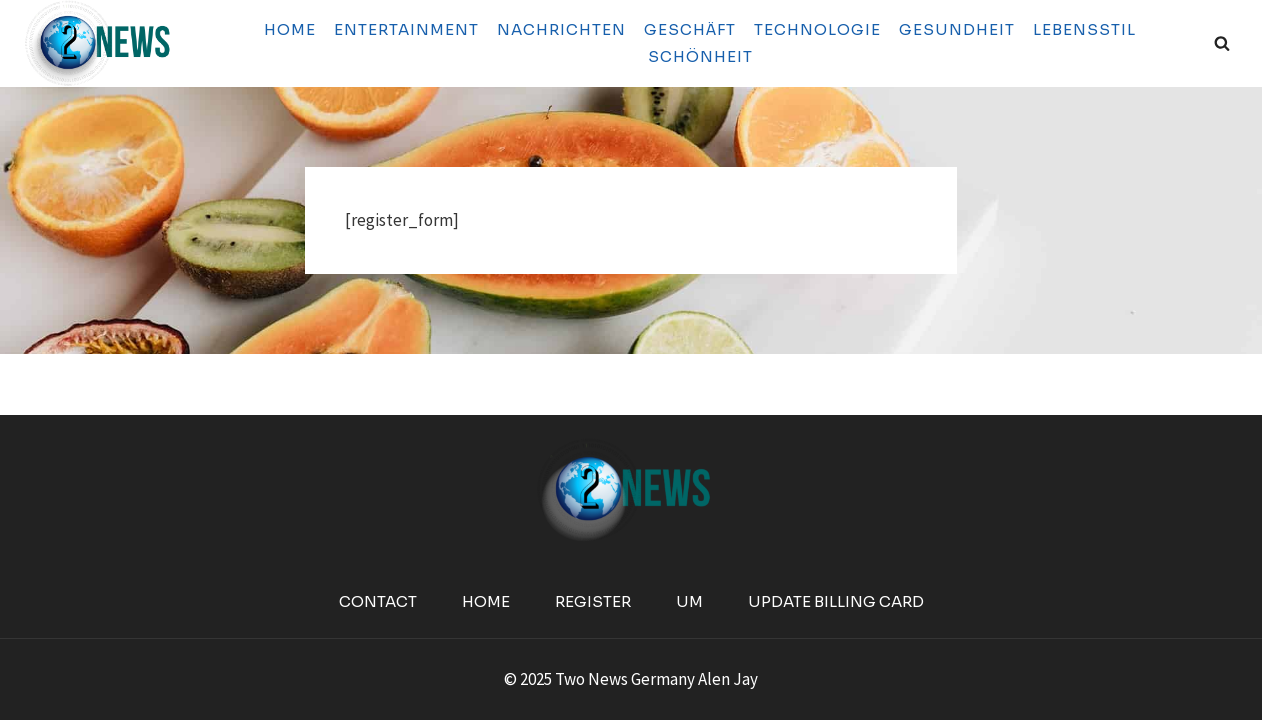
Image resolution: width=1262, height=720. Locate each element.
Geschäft (690, 29)
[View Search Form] (1222, 43)
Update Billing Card (836, 601)
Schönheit (700, 56)
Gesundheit (957, 29)
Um (689, 601)
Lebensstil (1084, 29)
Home (290, 29)
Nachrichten (561, 29)
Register (593, 601)
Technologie (817, 29)
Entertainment (406, 29)
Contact (378, 601)
